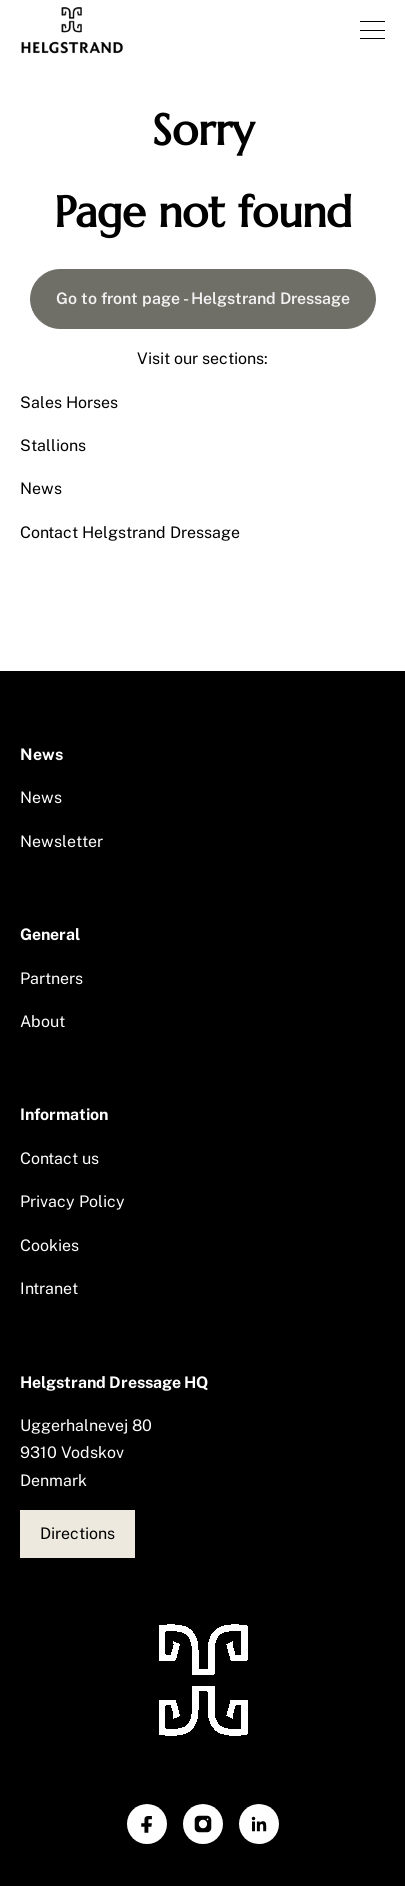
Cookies (49, 1245)
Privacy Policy (72, 1201)
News (41, 488)
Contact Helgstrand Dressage (130, 532)
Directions (77, 1533)
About (42, 1021)
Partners (51, 978)
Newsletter (61, 841)
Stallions (53, 445)
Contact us (59, 1158)
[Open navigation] (372, 30)
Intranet (49, 1288)
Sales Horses (69, 402)
